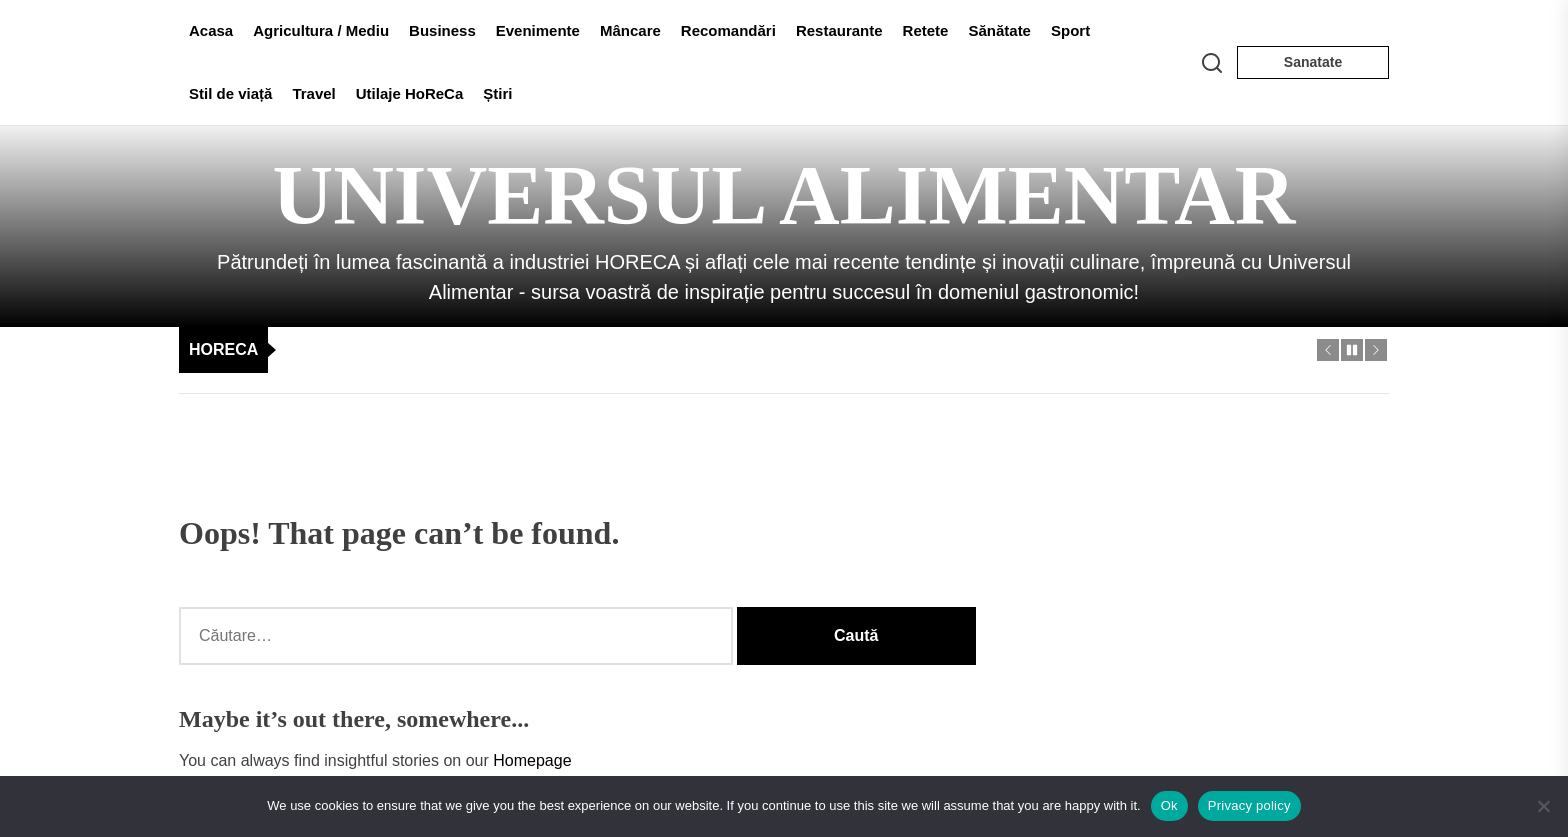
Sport (1070, 30)
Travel (313, 93)
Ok (1169, 805)
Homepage (532, 760)
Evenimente (538, 30)
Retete (926, 30)
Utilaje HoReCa (410, 93)
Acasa (211, 30)
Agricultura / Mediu (321, 30)
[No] (1543, 806)
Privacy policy (1249, 805)
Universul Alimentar (784, 195)
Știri (497, 93)
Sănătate (999, 30)
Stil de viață (230, 93)
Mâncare (630, 30)
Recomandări (728, 30)
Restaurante (839, 30)
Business (442, 30)
